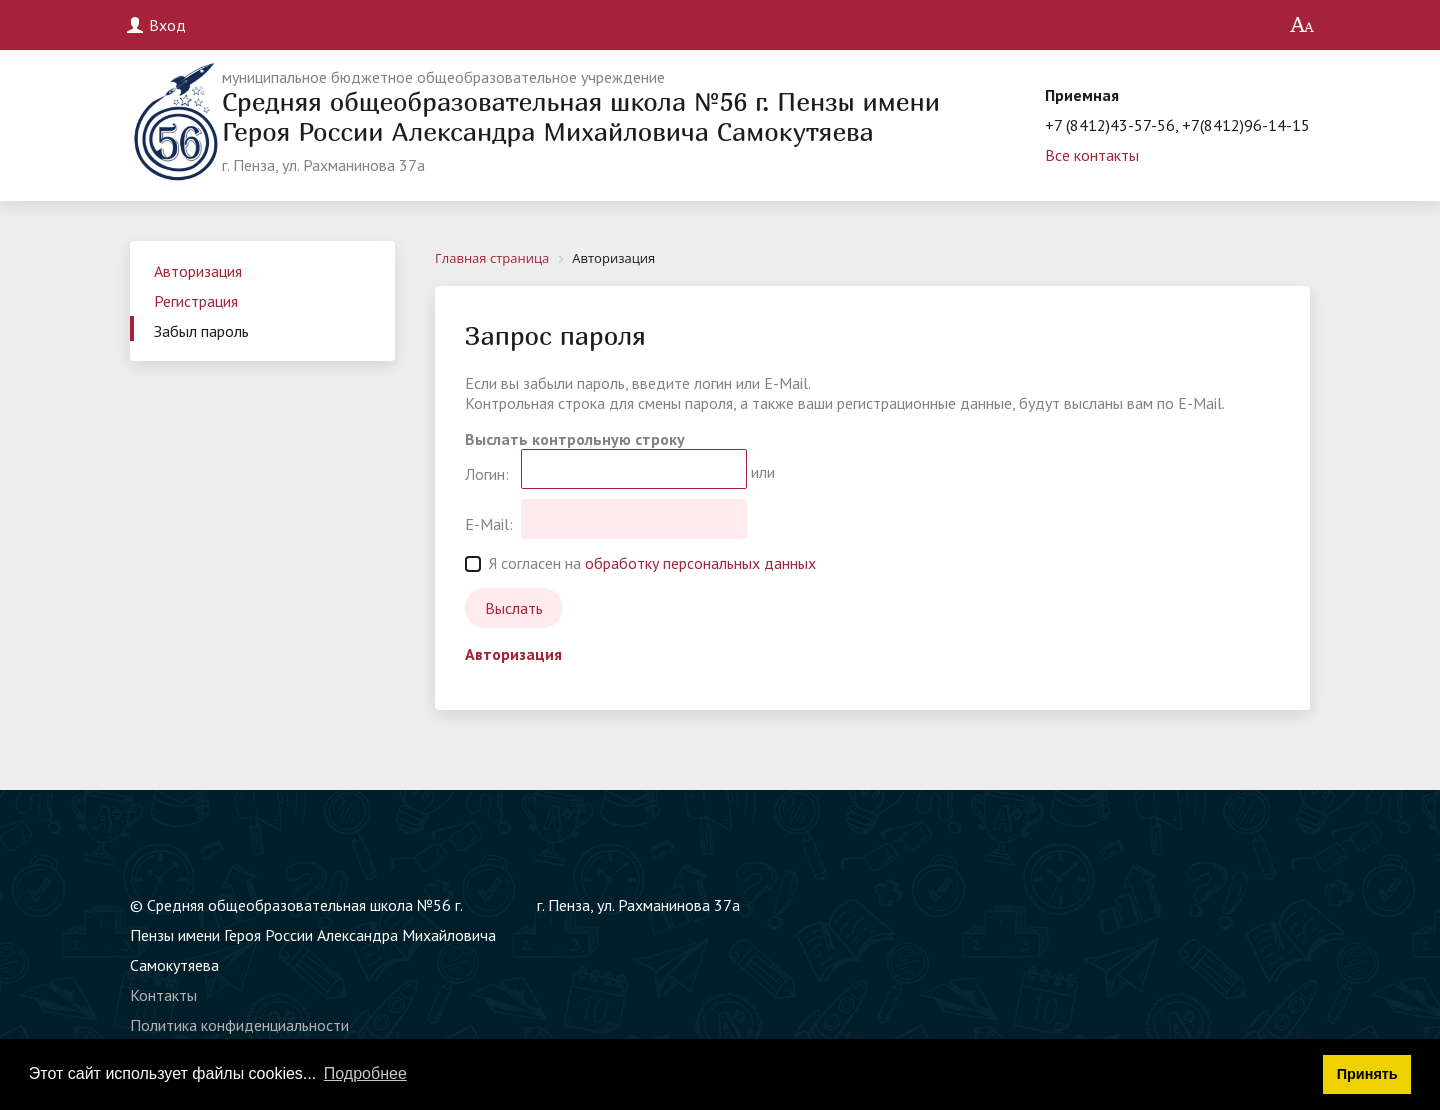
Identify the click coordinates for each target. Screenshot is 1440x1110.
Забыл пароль (201, 331)
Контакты (163, 995)
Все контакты (1092, 155)
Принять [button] (1367, 1074)
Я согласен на (640, 563)
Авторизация (198, 271)
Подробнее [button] (365, 1073)
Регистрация (196, 301)
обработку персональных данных (700, 563)
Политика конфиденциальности (239, 1025)
